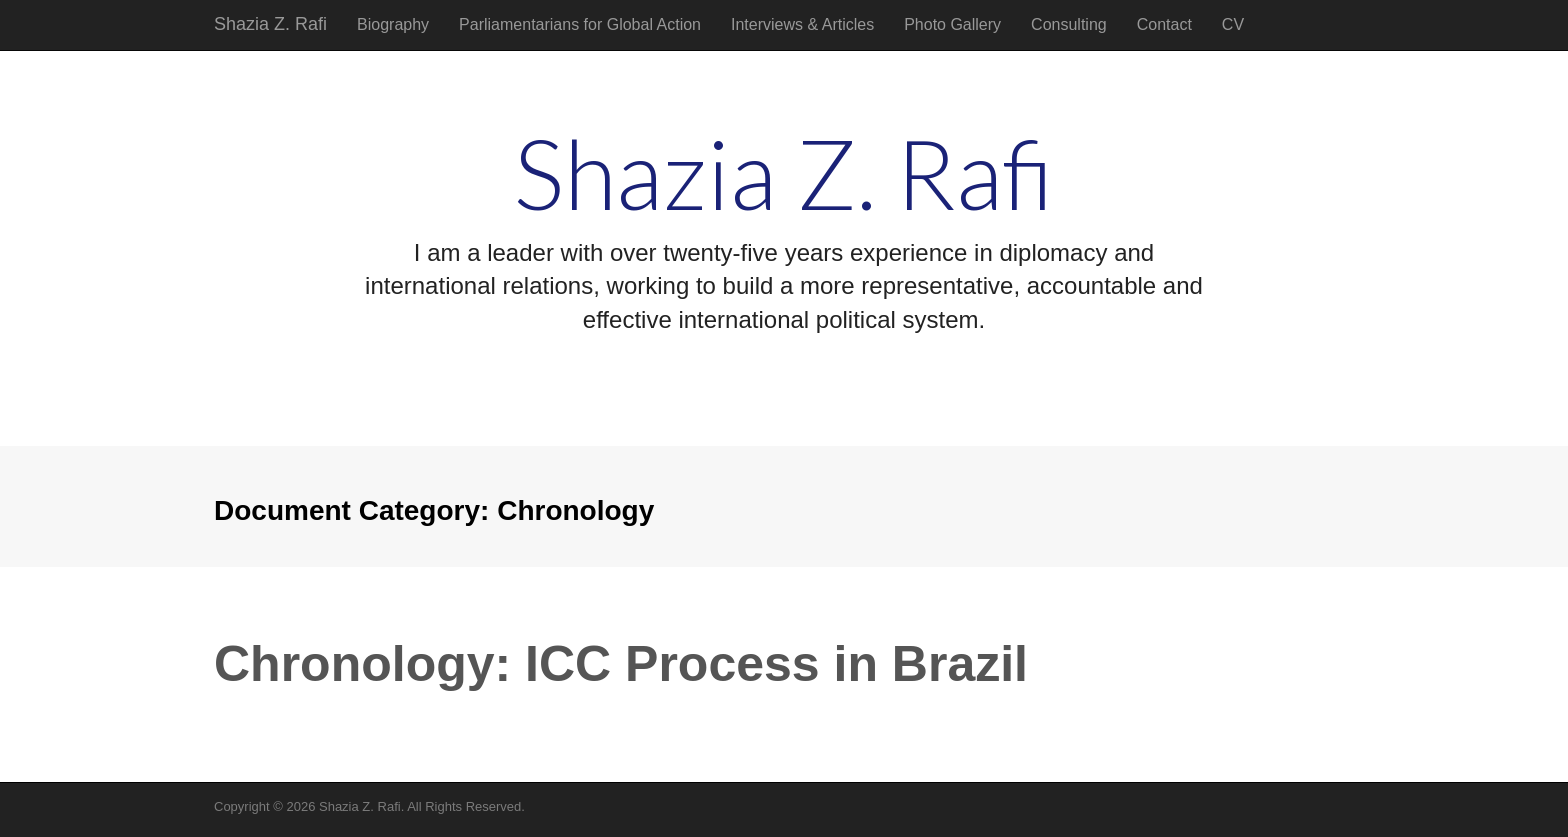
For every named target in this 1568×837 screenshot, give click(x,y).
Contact (1164, 24)
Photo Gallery (952, 24)
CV (1233, 24)
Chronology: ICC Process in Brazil (621, 664)
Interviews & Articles (802, 24)
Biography (393, 24)
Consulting (1069, 24)
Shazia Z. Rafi (270, 24)
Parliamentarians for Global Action (580, 24)
